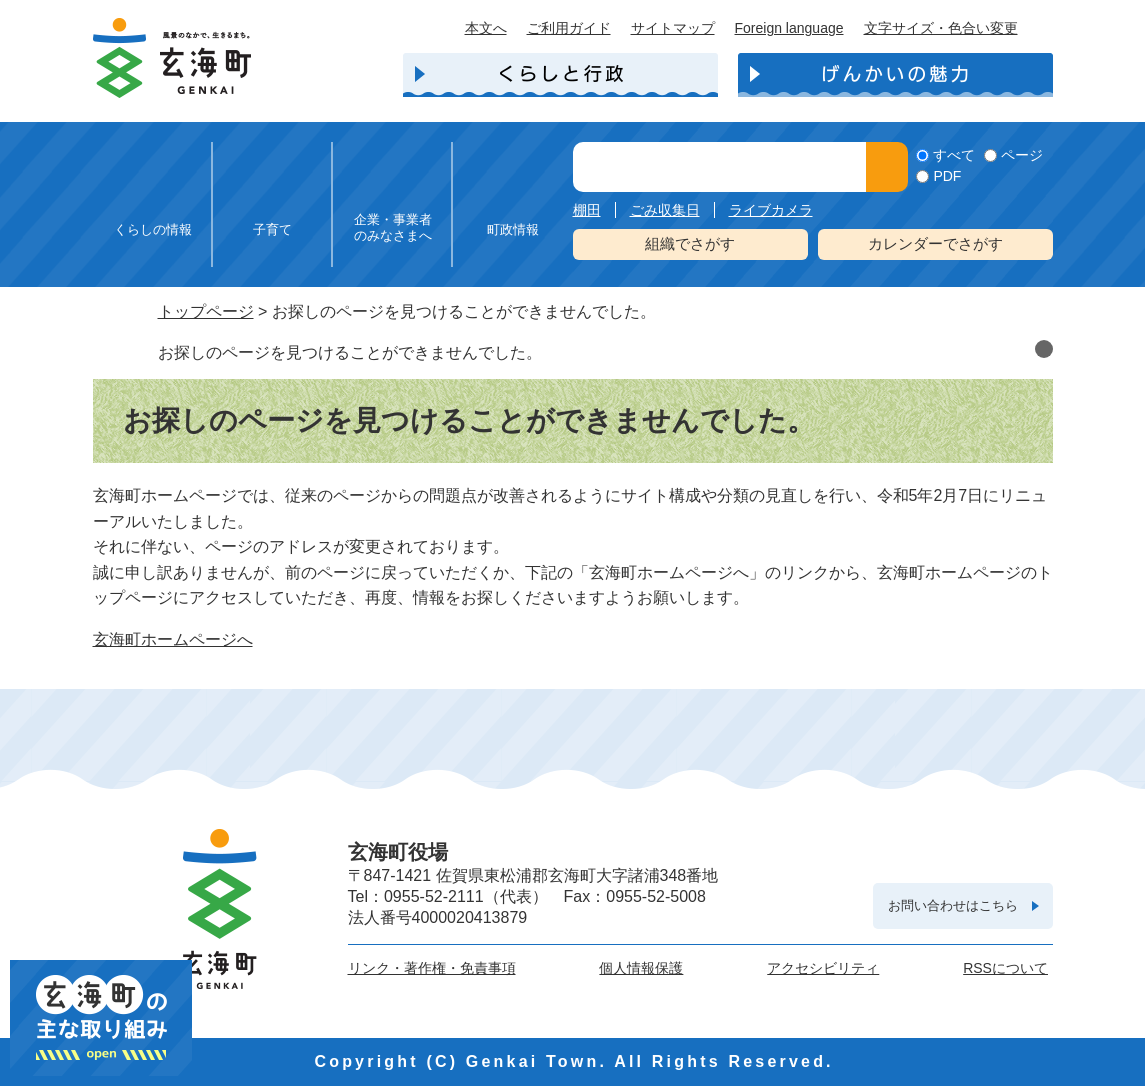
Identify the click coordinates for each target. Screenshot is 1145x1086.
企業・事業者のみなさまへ (393, 227)
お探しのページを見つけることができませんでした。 (350, 352)
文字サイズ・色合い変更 (941, 28)
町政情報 (513, 229)
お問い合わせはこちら (953, 905)
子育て (272, 229)
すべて (954, 155)
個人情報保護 (641, 968)
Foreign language (789, 28)
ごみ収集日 (665, 210)
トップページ (206, 311)
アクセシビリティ (823, 968)
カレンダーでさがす (935, 243)
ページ (1022, 155)
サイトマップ (673, 28)
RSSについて (1005, 968)
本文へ (486, 28)
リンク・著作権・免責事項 (432, 968)
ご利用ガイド (569, 28)
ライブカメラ (771, 210)
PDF (947, 176)
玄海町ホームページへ (173, 639)
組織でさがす (690, 243)
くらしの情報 (153, 229)
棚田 (587, 210)
